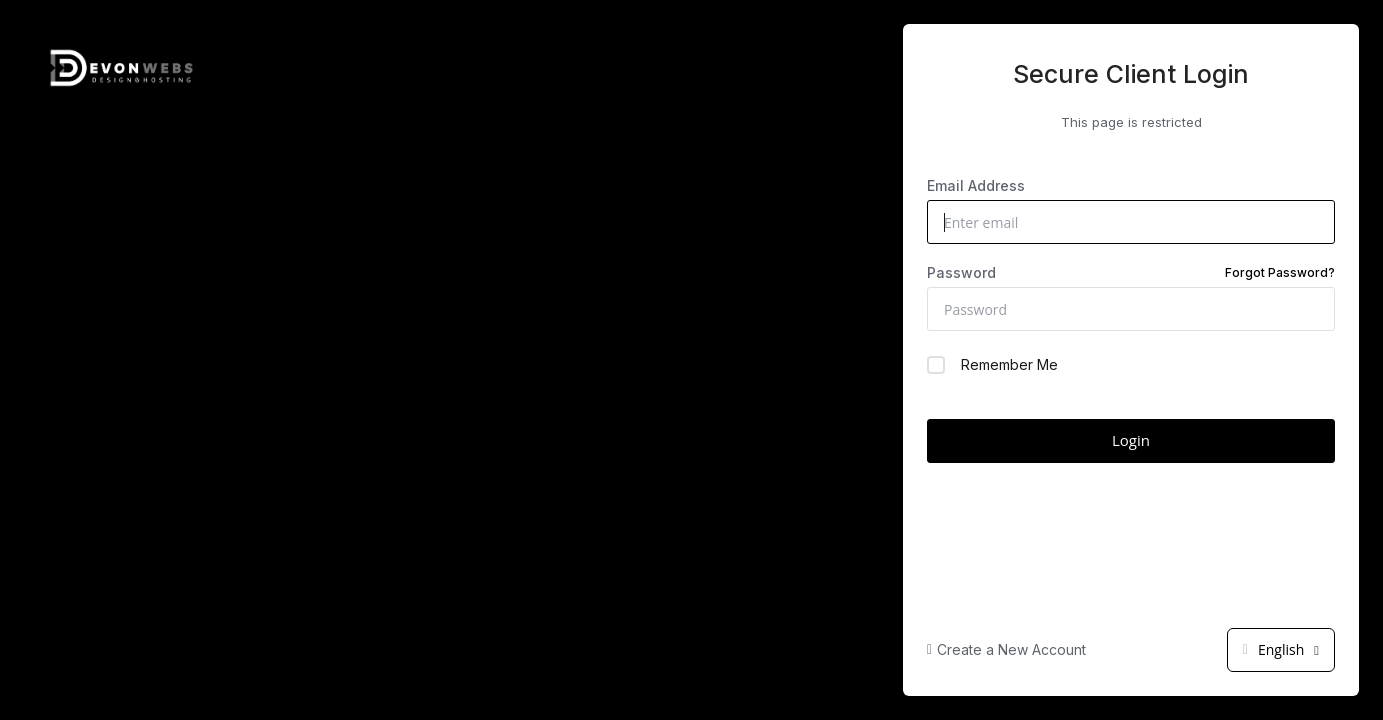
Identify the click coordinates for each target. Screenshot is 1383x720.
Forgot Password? (1280, 272)
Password (1131, 273)
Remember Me (992, 365)
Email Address (976, 185)
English (1281, 649)
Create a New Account (1006, 649)
